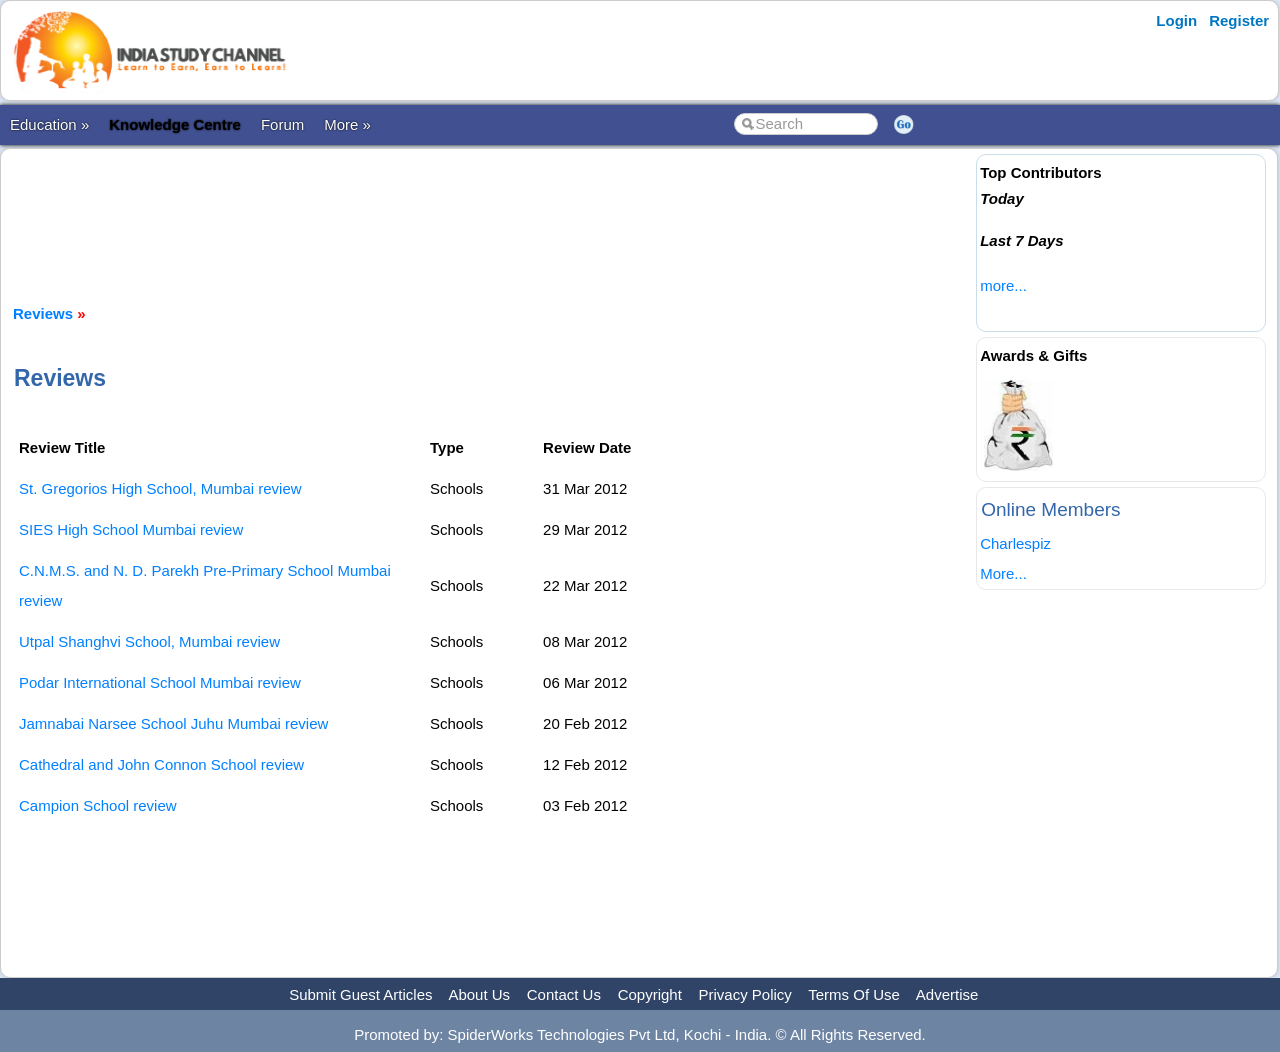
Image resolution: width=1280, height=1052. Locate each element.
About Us (479, 994)
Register (1239, 20)
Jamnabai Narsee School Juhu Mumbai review (173, 723)
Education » (49, 124)
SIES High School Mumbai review (131, 529)
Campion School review (98, 805)
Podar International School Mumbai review (160, 682)
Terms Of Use (854, 994)
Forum (282, 124)
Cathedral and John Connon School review (161, 764)
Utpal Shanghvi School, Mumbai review (149, 641)
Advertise (947, 994)
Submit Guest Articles (360, 994)
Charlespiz (1015, 543)
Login (1176, 20)
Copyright (650, 994)
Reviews (43, 313)
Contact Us (564, 994)
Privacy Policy (745, 994)
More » (347, 124)
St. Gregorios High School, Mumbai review (160, 488)
